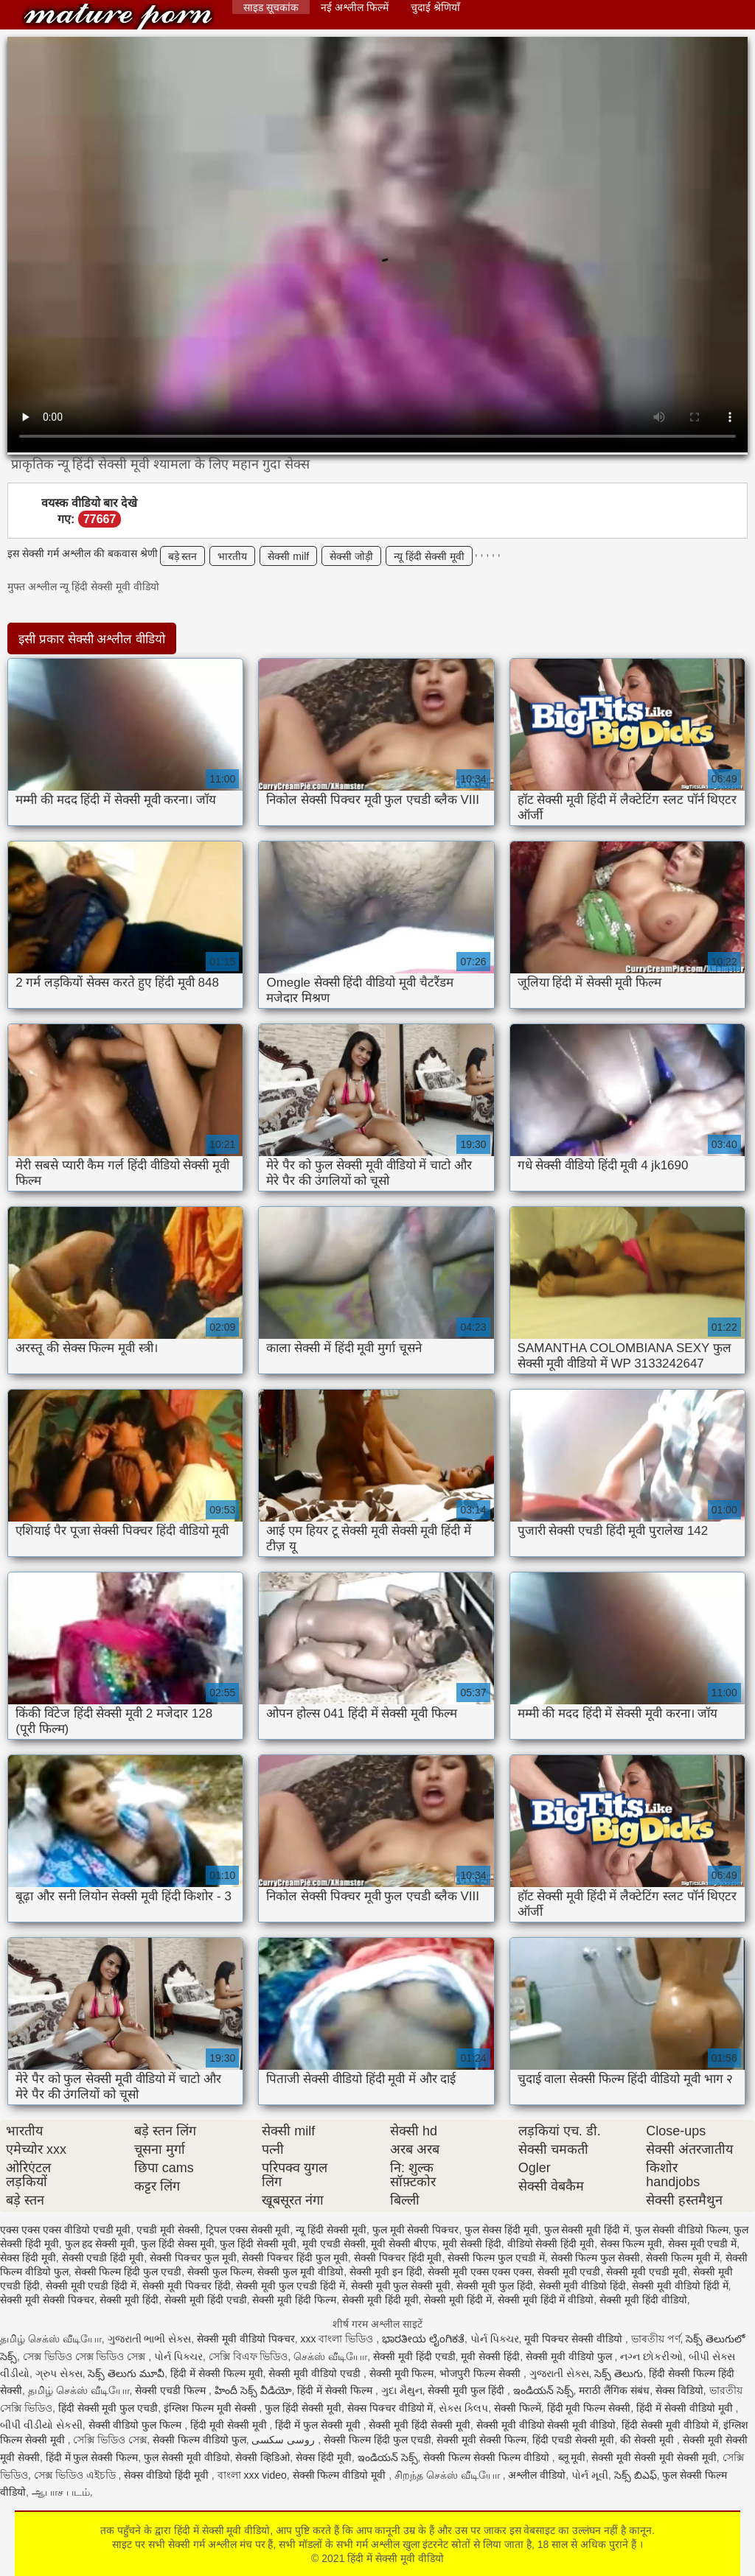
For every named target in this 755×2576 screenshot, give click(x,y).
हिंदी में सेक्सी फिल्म (336, 2390)
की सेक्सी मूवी (648, 2440)
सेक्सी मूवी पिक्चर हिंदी (186, 2286)
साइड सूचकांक (271, 7)
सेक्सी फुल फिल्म (219, 2272)
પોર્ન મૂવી (589, 2475)
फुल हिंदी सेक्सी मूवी (258, 2244)
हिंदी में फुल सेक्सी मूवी (319, 2425)
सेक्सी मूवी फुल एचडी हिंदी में (290, 2286)
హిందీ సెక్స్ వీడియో (253, 2390)
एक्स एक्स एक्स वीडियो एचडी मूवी (65, 2230)
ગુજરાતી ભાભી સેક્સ (150, 2339)
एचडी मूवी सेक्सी (168, 2230)
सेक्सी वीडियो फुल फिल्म (136, 2425)
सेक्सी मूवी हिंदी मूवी (380, 2300)
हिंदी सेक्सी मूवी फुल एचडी (108, 2408)
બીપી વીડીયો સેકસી (41, 2425)
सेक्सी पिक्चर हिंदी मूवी (398, 2258)
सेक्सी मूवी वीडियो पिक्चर (246, 2339)
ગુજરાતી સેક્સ (559, 2373)
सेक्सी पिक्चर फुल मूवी (193, 2258)
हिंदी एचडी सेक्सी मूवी (573, 2440)
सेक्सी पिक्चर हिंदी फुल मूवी (295, 2258)
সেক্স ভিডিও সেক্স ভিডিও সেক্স (85, 2356)
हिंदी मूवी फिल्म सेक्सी (589, 2408)
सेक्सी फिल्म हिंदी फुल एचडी (128, 2272)
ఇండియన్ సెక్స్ (543, 2390)
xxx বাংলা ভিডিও (339, 2339)
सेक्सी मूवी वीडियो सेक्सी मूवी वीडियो (546, 2425)
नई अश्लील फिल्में (355, 7)
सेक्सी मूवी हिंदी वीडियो (643, 2300)
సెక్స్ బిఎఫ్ (635, 2475)
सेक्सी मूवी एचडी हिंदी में (91, 2286)
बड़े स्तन (183, 556)
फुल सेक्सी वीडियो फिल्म (681, 2230)
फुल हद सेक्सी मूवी (100, 2244)
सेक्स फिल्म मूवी (631, 2244)
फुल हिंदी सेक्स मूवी (178, 2244)
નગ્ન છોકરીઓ (651, 2356)
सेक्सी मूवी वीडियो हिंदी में (680, 2286)
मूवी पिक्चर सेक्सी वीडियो (574, 2339)
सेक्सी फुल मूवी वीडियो (300, 2272)
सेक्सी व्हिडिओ (262, 2457)
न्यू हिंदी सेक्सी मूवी (429, 556)
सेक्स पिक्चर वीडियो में (390, 2408)
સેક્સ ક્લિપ (463, 2408)
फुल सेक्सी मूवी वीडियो (187, 2457)
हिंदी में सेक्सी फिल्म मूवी (216, 2373)
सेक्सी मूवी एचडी (569, 2272)
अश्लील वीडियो (537, 2475)
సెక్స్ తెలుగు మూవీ (126, 2373)
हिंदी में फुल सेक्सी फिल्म (92, 2457)
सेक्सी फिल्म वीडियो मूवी (341, 2475)
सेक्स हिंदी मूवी (28, 2258)
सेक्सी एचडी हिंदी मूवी (103, 2258)
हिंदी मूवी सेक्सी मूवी (230, 2425)
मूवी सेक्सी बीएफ (403, 2244)
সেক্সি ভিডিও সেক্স (110, 2440)
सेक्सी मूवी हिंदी (129, 2300)
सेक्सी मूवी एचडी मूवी (646, 2272)
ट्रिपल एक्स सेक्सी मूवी (248, 2230)
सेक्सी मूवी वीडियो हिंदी (583, 2286)
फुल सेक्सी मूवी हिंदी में (587, 2230)
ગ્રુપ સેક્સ (59, 2373)
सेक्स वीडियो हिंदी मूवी (168, 2475)
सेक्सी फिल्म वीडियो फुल (199, 2440)
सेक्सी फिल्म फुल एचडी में (496, 2258)
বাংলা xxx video (252, 2475)
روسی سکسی (284, 2440)
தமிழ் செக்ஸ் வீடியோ (51, 2339)
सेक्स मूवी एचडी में (702, 2244)
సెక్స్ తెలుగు (618, 2373)
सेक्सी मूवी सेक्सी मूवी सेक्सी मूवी (653, 2457)
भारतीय (232, 556)
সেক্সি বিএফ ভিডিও (248, 2356)
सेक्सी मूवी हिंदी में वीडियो (546, 2300)
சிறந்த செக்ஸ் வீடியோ (448, 2475)
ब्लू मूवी (572, 2457)
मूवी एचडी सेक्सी (334, 2244)
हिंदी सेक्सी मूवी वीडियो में (670, 2425)
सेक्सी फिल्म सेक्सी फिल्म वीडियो (487, 2457)
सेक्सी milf (288, 556)
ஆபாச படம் (61, 2492)
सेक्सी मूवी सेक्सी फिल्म (481, 2440)
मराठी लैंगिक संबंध (614, 2390)
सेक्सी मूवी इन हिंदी (385, 2272)
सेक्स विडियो (679, 2390)
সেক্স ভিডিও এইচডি (76, 2475)
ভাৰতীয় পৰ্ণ (656, 2339)
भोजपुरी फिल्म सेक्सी (481, 2373)
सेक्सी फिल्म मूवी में (683, 2258)
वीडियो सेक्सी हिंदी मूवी (551, 2244)
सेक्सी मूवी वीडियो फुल (570, 2356)
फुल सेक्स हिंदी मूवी (501, 2230)
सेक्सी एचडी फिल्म (172, 2390)
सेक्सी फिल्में (517, 2408)
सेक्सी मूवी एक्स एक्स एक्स (480, 2272)
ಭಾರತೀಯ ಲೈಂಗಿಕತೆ (423, 2339)
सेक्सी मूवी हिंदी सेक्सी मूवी (419, 2425)
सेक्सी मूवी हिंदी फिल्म (294, 2300)
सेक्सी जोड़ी (351, 556)
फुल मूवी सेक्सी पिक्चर (415, 2230)
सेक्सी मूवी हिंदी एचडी (205, 2300)
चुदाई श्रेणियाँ (435, 7)
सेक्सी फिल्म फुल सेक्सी (596, 2258)
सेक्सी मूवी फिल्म (401, 2373)
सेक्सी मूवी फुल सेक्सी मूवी (401, 2286)
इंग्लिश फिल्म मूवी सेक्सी (212, 2408)
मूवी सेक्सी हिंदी (471, 2244)
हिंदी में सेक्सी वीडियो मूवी (685, 2408)
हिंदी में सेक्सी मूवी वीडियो (118, 16)
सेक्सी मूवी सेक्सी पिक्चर (47, 2300)
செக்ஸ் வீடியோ (330, 2356)
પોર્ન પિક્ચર (494, 2339)
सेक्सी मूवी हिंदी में (458, 2300)
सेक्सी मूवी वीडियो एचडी (315, 2373)
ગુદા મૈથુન (401, 2390)
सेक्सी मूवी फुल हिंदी (494, 2286)
